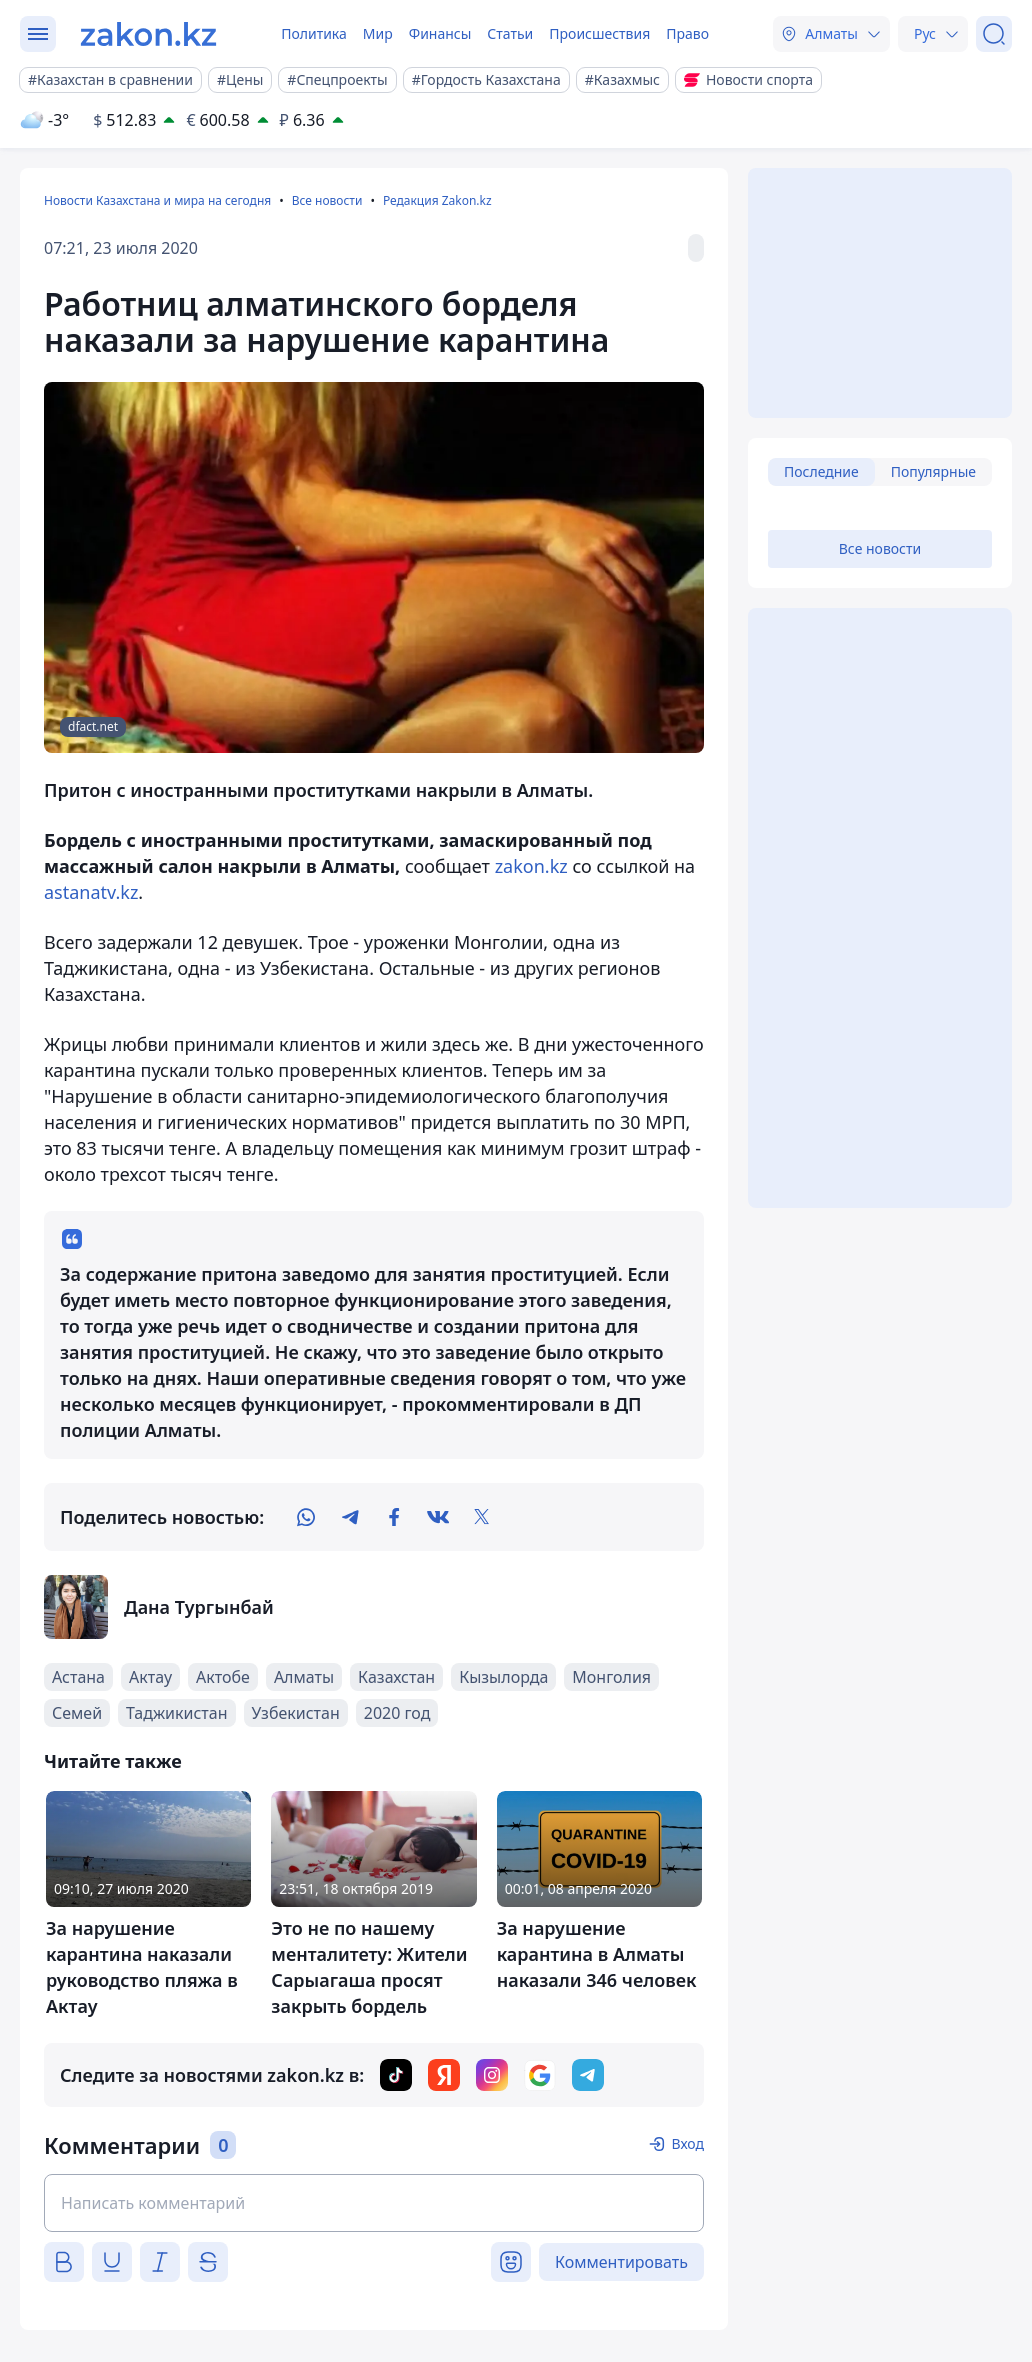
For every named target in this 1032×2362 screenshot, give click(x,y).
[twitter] (482, 1517)
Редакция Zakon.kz (437, 200)
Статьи (510, 33)
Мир (378, 33)
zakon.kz (529, 866)
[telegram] (350, 1517)
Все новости (327, 200)
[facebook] (394, 1517)
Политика (314, 33)
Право (687, 33)
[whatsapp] (306, 1517)
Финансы (440, 33)
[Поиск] (994, 34)
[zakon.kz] (148, 34)
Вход (687, 2143)
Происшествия (599, 33)
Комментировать (621, 2262)
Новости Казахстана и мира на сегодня (157, 200)
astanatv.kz (91, 892)
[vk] (438, 1517)
